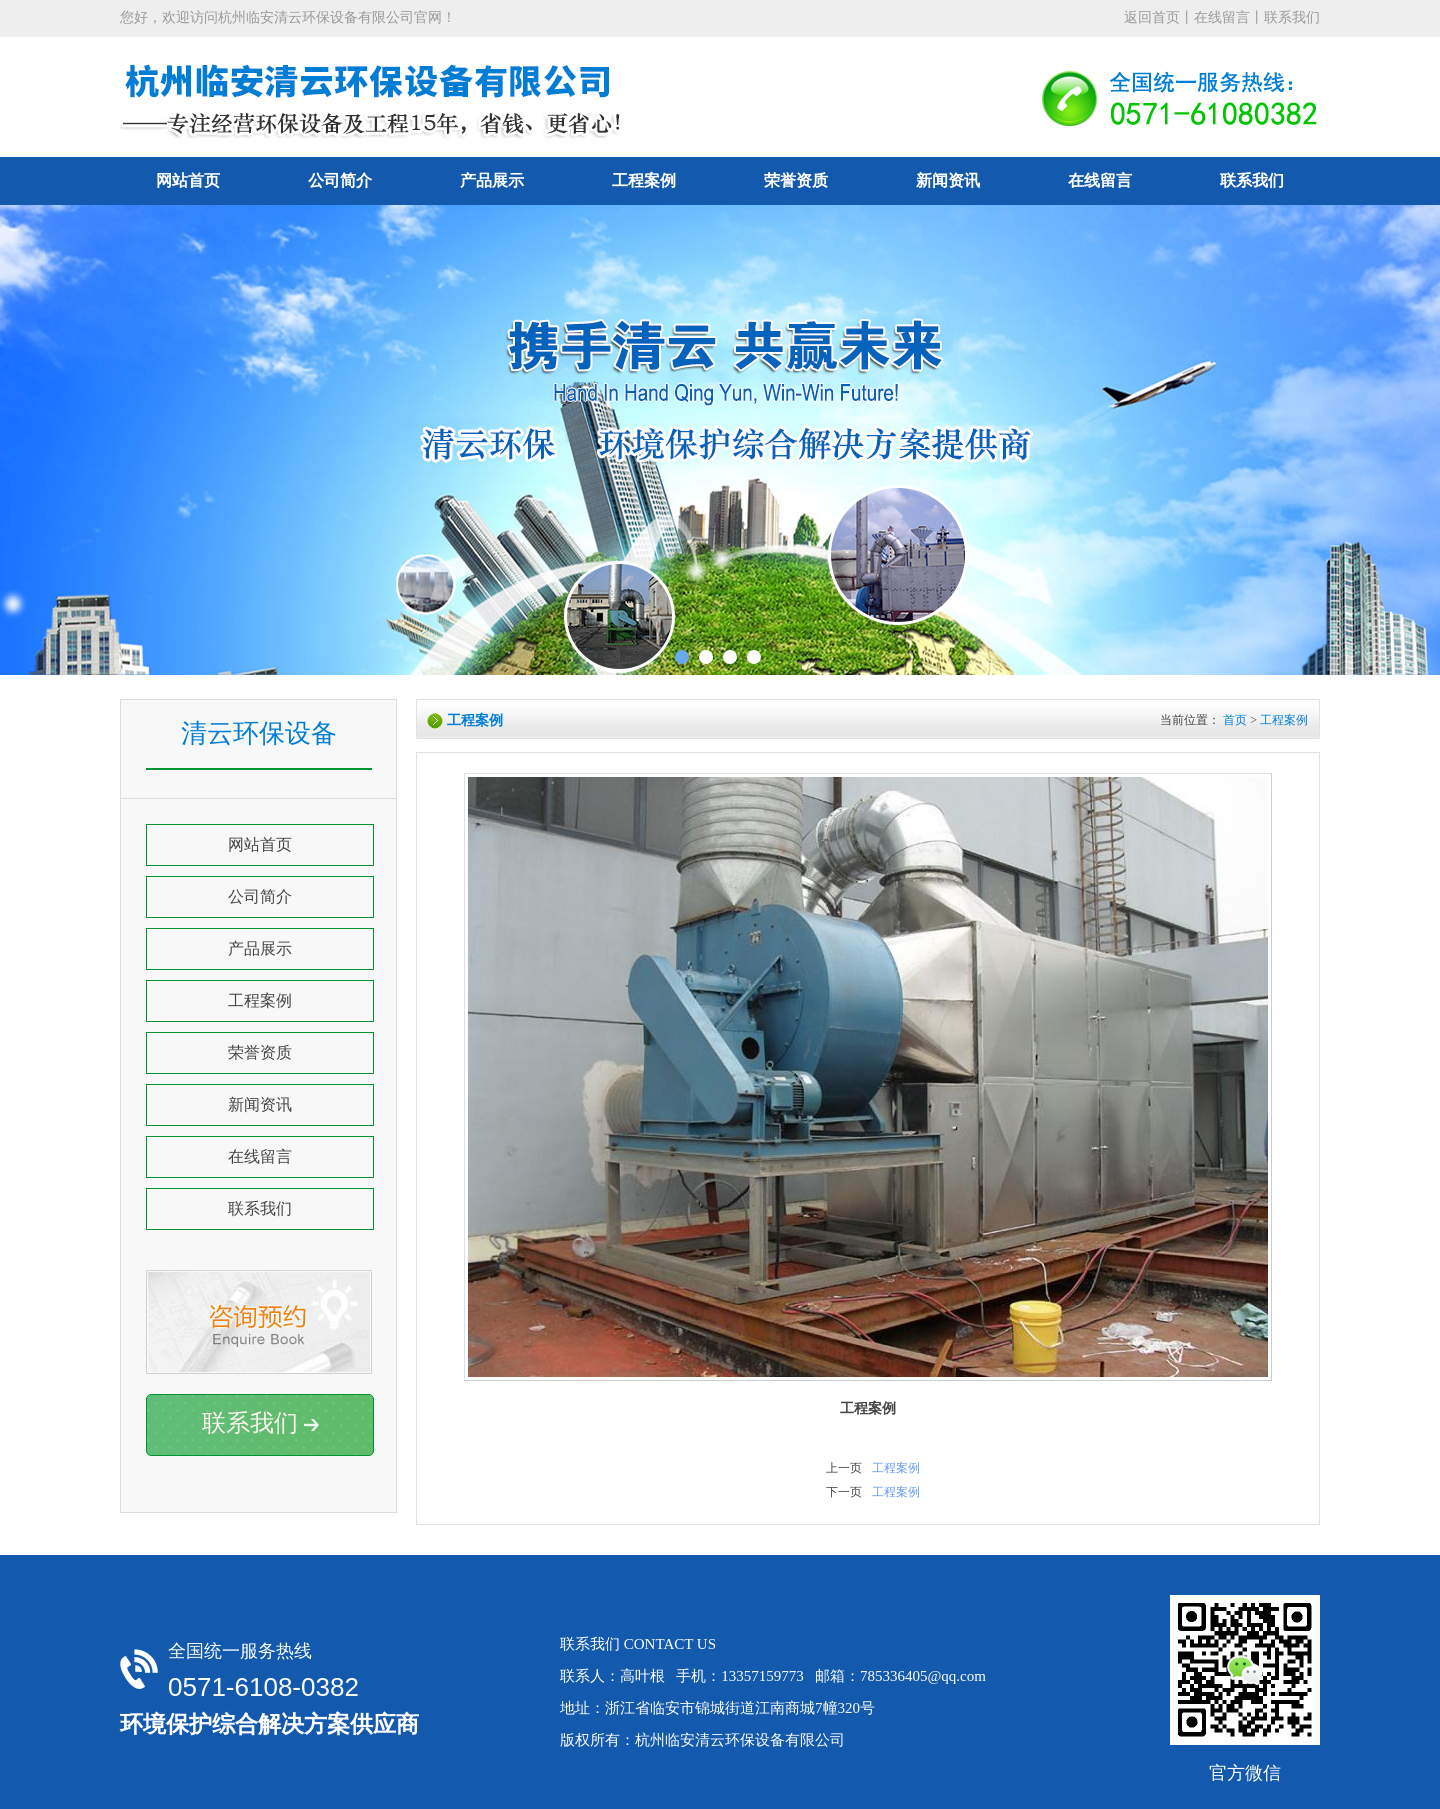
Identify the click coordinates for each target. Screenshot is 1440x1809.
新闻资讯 (948, 180)
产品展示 (492, 180)
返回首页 (1152, 17)
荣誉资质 (796, 180)
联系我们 (1292, 17)
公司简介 (340, 180)
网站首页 (188, 180)
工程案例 (644, 180)
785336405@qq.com (923, 1676)
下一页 (844, 1492)
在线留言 (1222, 17)
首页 (1235, 720)
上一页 (844, 1468)
